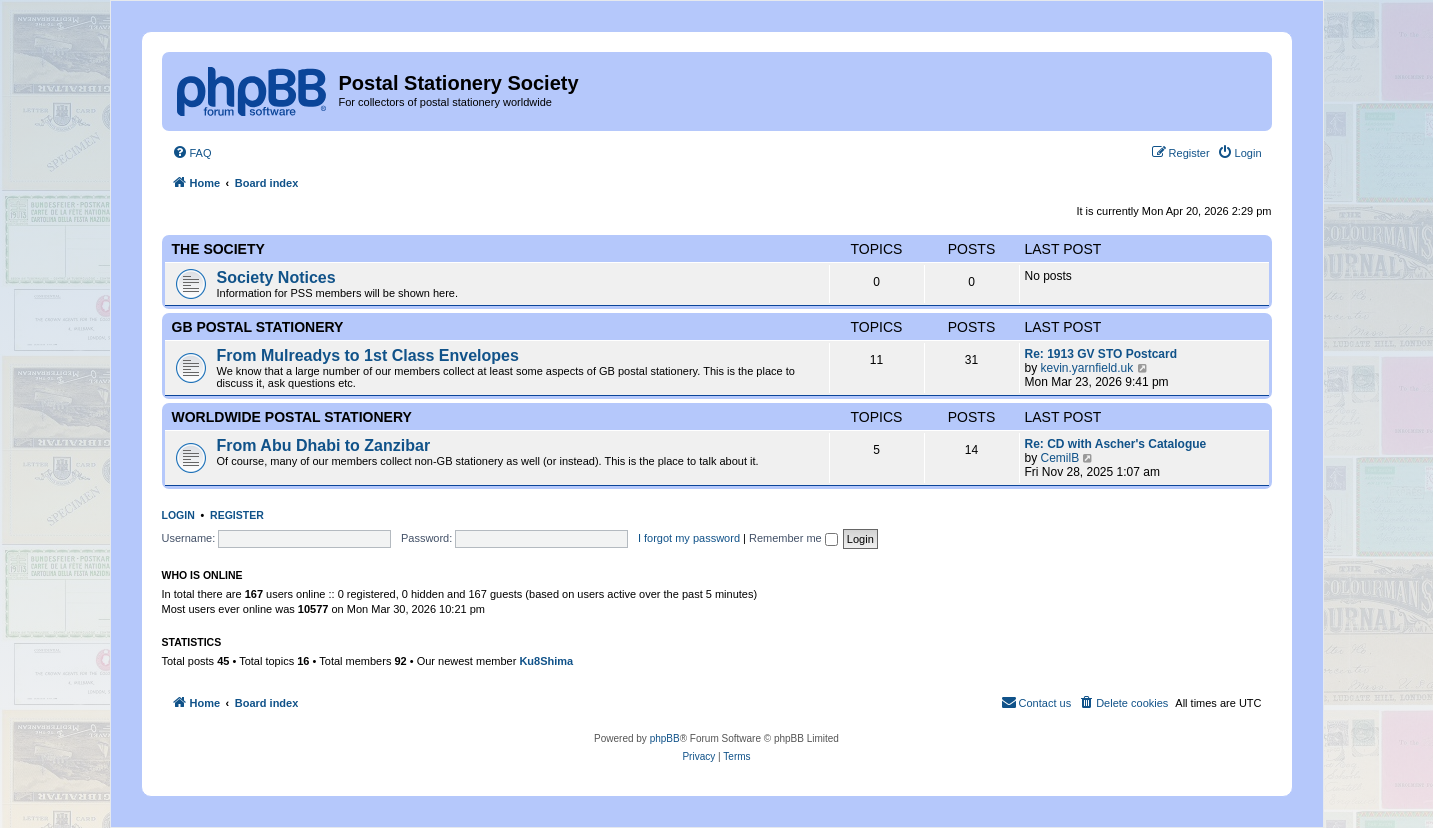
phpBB (665, 738)
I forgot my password (689, 538)
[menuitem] (192, 153)
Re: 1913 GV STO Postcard (1101, 354)
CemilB (1060, 458)
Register (237, 515)
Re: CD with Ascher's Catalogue (1116, 444)
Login (178, 515)
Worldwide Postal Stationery (292, 417)
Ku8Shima (546, 661)
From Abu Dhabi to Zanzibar (324, 445)
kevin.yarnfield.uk (1087, 368)
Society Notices (276, 277)
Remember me (793, 538)
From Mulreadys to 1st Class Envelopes (368, 355)
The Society (218, 249)
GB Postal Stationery (258, 327)
